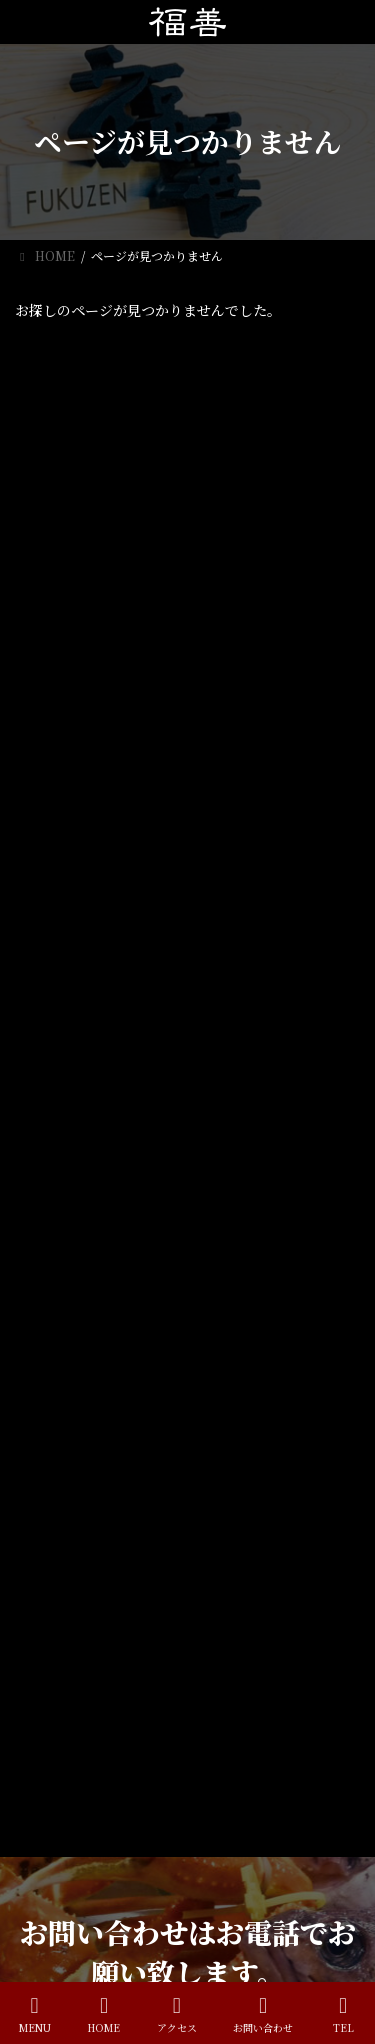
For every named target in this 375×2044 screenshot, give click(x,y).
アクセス (51, 1724)
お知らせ (51, 690)
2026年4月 (58, 789)
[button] (188, 1100)
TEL (343, 2014)
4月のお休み (189, 421)
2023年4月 (58, 825)
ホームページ (63, 1619)
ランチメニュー (69, 1654)
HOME (103, 2014)
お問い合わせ (263, 2014)
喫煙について (192, 527)
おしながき (57, 1689)
